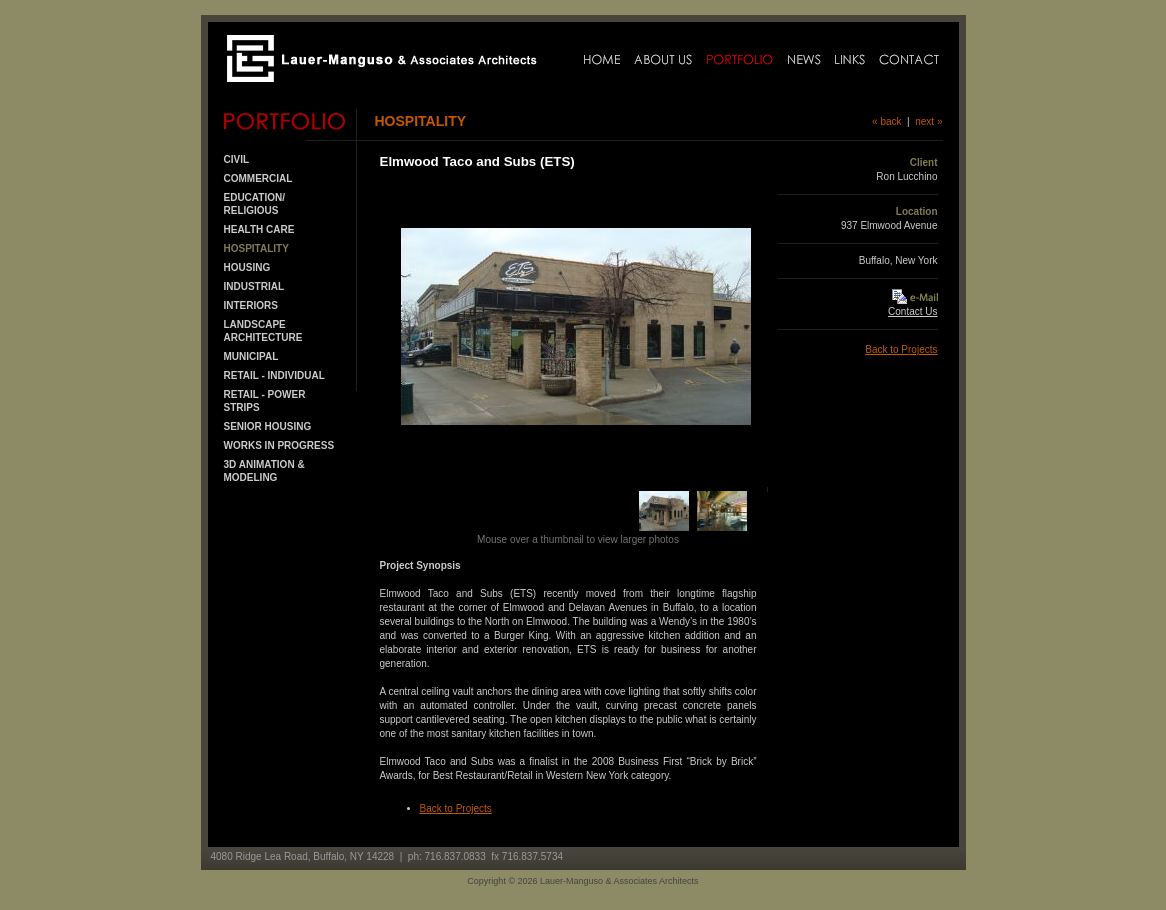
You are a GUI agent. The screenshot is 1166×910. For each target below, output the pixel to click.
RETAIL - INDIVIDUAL (274, 375)
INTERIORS (251, 305)
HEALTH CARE (259, 229)
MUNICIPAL (251, 356)
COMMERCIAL (258, 178)
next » (928, 121)
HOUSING (247, 267)
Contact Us (912, 311)
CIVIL (237, 159)
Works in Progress (279, 445)
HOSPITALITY (256, 248)
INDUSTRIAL (254, 286)
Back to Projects (456, 808)
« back (886, 121)
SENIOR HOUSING (268, 426)
